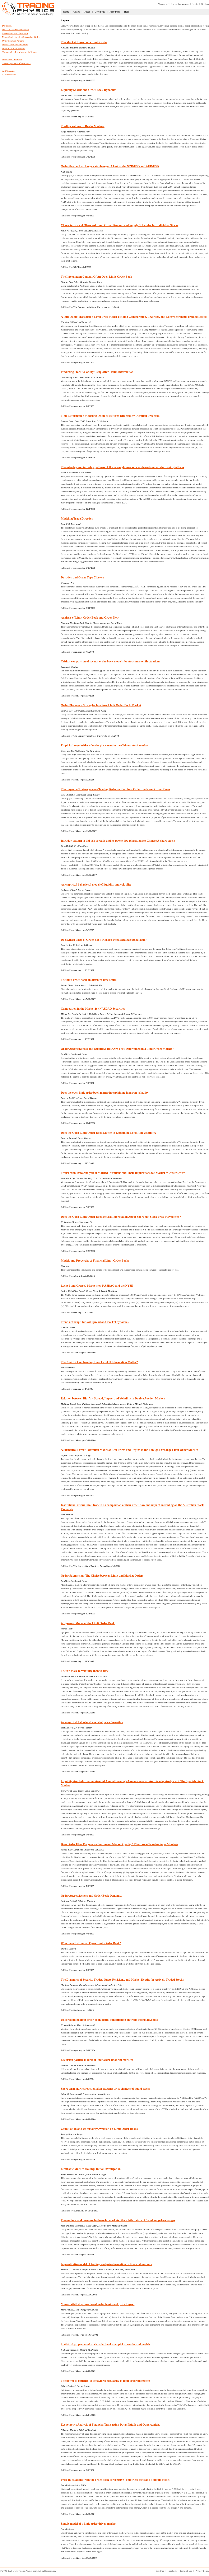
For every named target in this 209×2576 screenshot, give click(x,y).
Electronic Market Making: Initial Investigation (91, 2169)
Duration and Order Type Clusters (82, 577)
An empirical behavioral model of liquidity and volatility (96, 884)
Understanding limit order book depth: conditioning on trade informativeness (109, 2019)
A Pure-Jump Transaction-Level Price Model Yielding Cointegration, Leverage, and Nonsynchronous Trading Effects (134, 316)
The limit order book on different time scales (88, 979)
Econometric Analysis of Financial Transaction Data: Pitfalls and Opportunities (110, 2424)
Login (195, 4)
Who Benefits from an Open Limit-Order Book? (91, 1943)
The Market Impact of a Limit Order (84, 42)
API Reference (9, 74)
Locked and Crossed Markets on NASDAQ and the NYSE (97, 1285)
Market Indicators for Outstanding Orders (21, 37)
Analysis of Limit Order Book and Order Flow (90, 617)
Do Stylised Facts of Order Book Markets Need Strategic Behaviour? (104, 939)
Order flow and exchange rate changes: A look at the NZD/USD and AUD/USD (110, 166)
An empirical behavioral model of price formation (92, 1722)
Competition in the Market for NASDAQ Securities (93, 1008)
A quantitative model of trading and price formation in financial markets (106, 2264)
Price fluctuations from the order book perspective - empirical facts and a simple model (115, 2479)
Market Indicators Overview (15, 33)
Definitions (7, 25)
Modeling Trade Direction (77, 518)
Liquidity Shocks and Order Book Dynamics (88, 90)
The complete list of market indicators (19, 52)
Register (205, 4)
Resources (115, 11)
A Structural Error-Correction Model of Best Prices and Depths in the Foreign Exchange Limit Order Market (129, 1449)
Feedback (172, 2571)
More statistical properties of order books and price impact (97, 2304)
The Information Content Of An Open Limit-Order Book (96, 276)
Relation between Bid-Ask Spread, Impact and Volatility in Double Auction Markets (113, 1398)
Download (100, 11)
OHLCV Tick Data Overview (15, 29)
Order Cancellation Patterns (15, 44)
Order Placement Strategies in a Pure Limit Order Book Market (101, 705)
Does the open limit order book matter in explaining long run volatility (105, 1092)
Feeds (87, 11)
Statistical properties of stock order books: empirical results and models (105, 2344)
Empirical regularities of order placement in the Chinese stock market (104, 745)
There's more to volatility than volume (85, 1670)
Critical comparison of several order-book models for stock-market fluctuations (110, 661)
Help (126, 11)
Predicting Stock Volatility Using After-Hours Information (97, 372)
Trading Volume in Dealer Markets (82, 126)
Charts (76, 11)
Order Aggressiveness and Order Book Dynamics (91, 1895)
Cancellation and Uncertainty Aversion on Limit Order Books (99, 2128)
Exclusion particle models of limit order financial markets (97, 2059)
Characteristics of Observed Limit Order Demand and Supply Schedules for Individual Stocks (119, 225)
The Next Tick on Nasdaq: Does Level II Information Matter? (99, 1362)
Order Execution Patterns (13, 48)
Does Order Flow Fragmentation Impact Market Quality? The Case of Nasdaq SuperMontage (119, 1844)
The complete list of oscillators (16, 63)
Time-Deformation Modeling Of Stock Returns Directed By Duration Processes (110, 415)
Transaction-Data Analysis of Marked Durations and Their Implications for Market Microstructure (123, 1172)
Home (66, 11)
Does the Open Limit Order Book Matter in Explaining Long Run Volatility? (108, 1132)
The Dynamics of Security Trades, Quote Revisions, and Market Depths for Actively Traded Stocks (122, 1979)
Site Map (160, 2571)
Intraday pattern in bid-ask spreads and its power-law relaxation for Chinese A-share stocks (118, 840)
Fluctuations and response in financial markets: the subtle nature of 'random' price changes (118, 2220)
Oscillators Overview (12, 59)
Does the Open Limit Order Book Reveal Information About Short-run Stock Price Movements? (121, 1216)
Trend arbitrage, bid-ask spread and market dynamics (95, 1322)
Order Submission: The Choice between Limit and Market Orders (102, 1575)
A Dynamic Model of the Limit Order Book (88, 1623)
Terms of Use (186, 2571)
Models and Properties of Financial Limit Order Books (95, 1260)
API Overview (8, 71)
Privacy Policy (202, 2571)
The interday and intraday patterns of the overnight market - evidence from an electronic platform (122, 467)
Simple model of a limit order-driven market (88, 2523)
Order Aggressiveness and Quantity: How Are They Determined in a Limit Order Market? (117, 1048)
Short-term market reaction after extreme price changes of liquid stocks (105, 2088)
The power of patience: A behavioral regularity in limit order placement (105, 2380)
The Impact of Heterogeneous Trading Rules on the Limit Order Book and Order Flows (115, 789)
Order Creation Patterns (13, 40)
